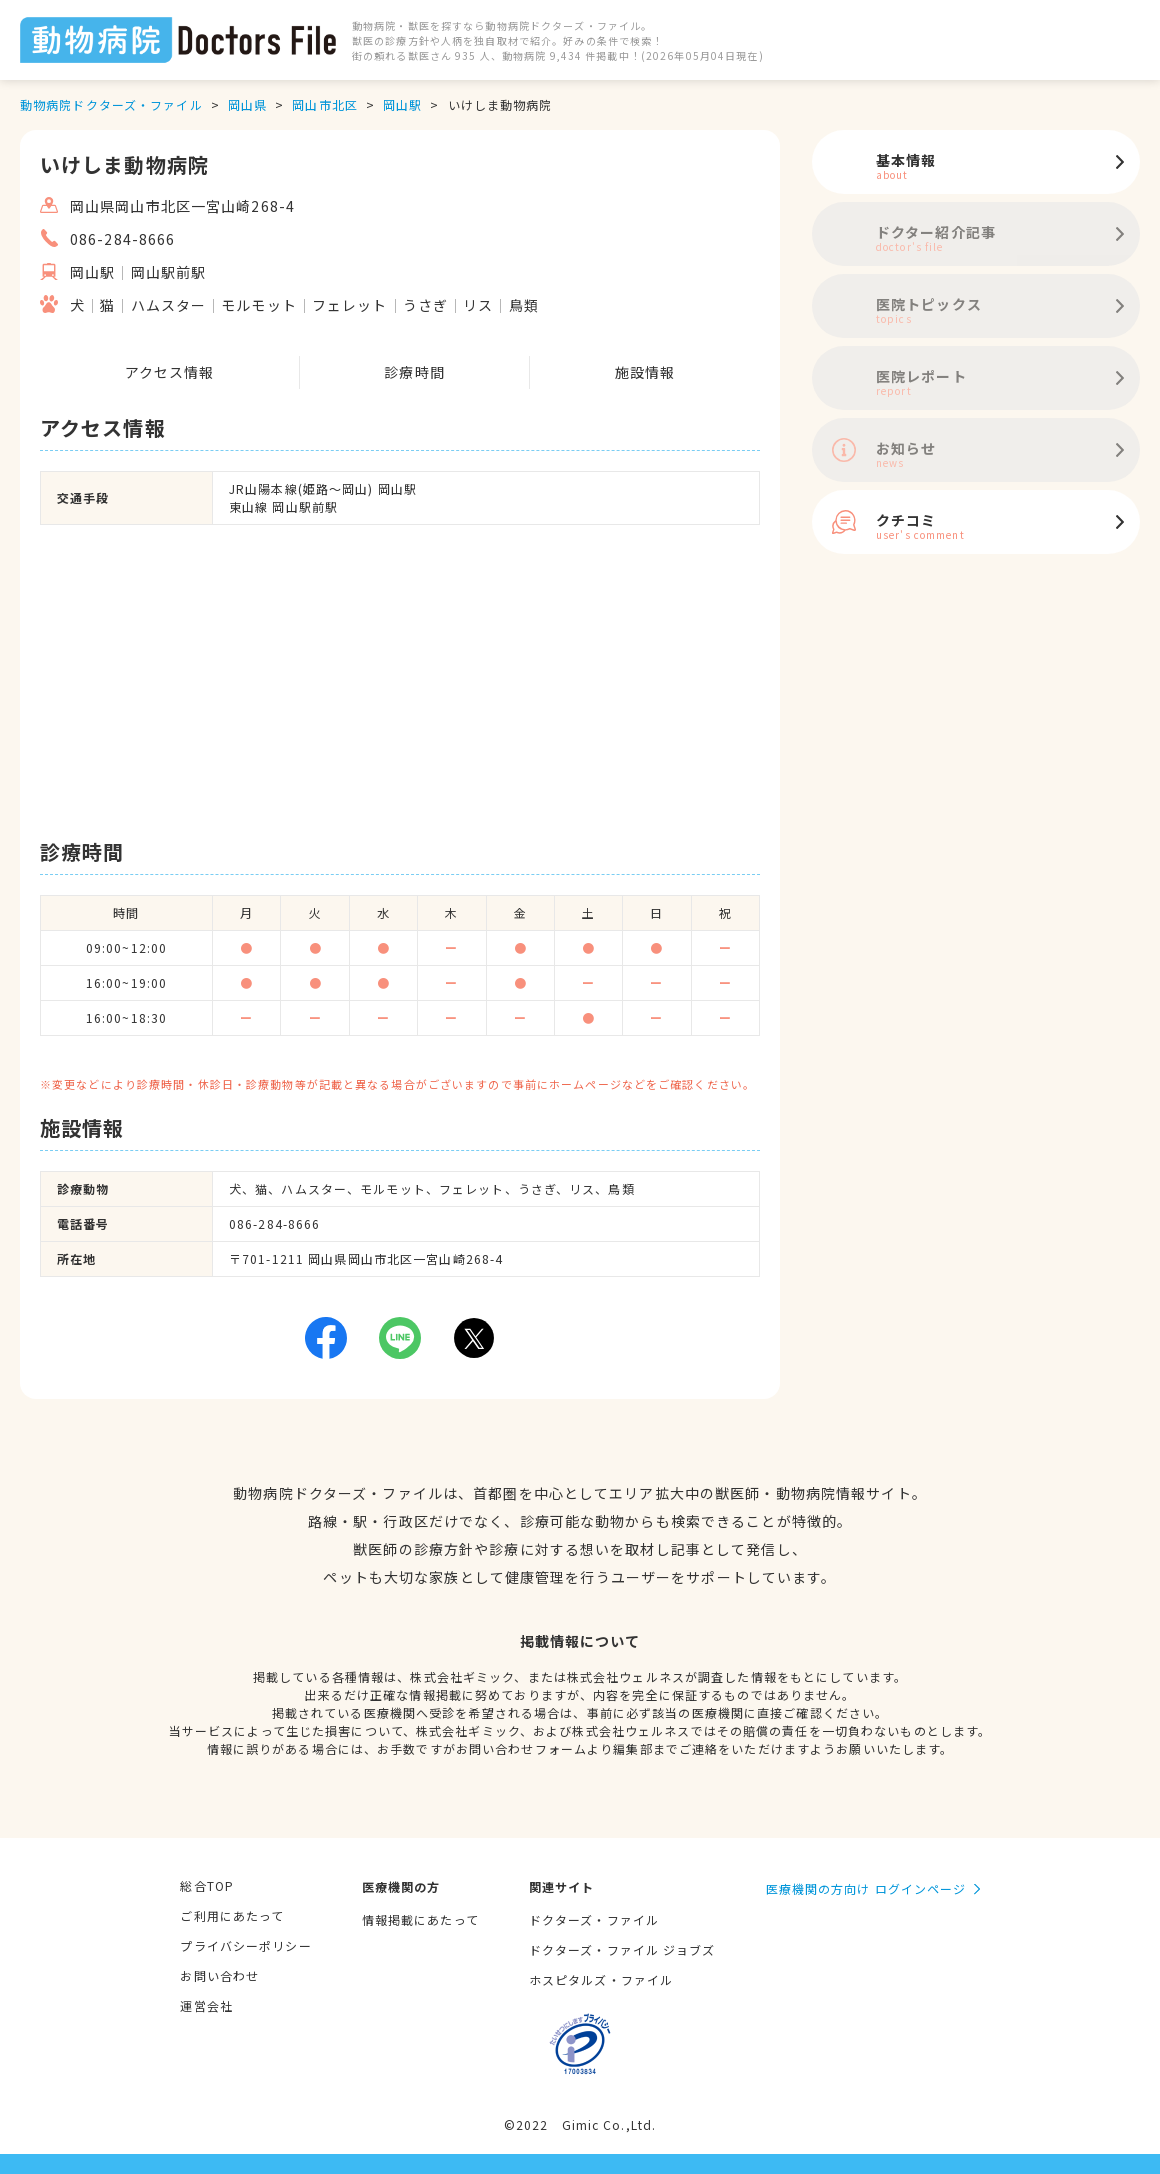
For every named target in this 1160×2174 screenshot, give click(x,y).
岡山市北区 (325, 104)
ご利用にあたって (232, 1915)
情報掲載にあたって (420, 1919)
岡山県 (247, 104)
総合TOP (207, 1885)
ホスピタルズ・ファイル (601, 1979)
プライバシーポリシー (245, 1945)
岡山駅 (402, 104)
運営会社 (206, 2005)
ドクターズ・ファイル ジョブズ (622, 1949)
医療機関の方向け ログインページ (866, 1888)
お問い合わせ (219, 1975)
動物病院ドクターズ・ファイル (111, 104)
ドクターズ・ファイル (594, 1919)
